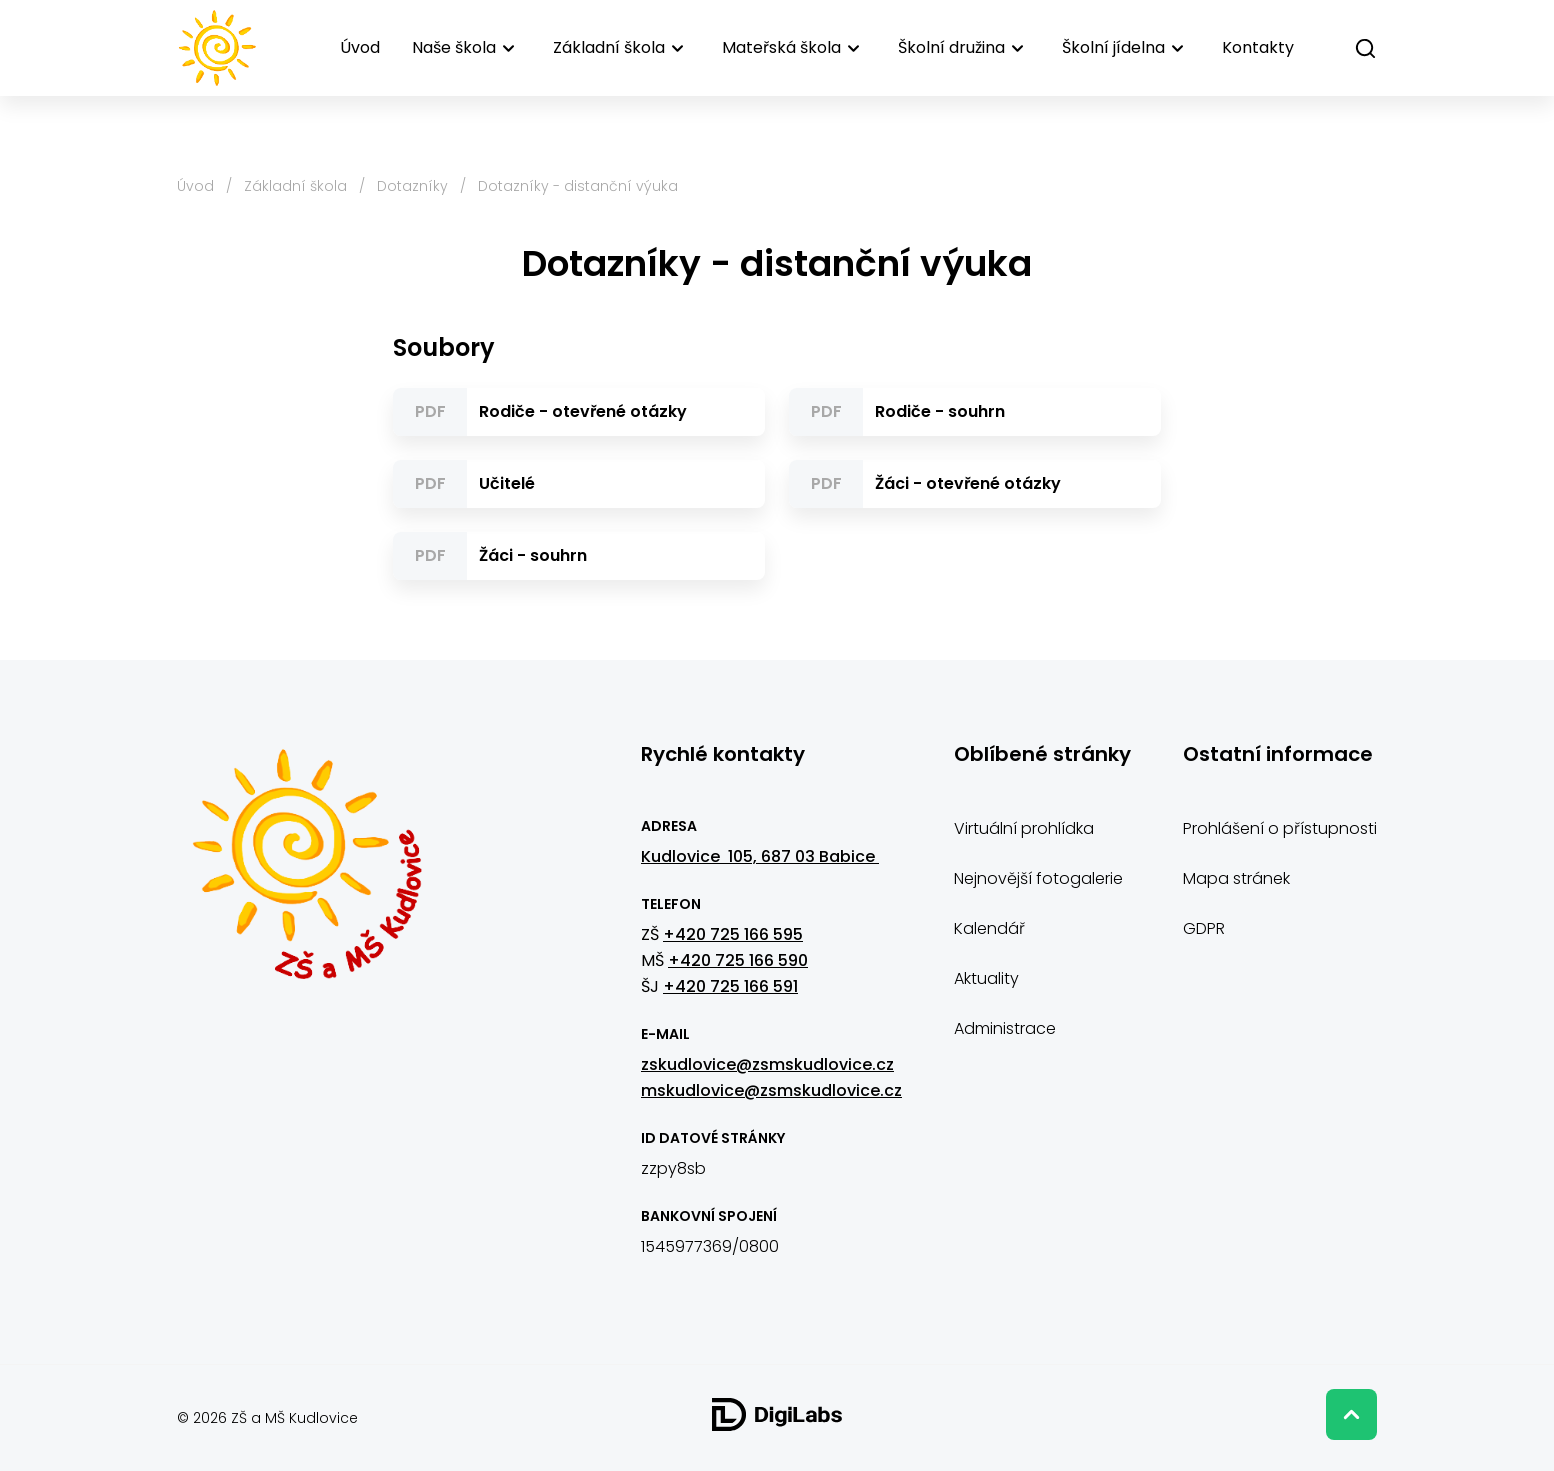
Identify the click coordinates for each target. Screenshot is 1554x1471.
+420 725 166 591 (730, 986)
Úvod (360, 47)
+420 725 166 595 (733, 934)
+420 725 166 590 (738, 960)
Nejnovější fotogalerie (1038, 878)
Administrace (1005, 1028)
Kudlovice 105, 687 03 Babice (760, 856)
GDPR (1204, 928)
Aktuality (986, 978)
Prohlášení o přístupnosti (1280, 828)
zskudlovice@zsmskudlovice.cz (767, 1064)
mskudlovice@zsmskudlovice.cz (771, 1090)
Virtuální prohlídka (1024, 828)
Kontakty (1258, 47)
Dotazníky (412, 186)
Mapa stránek (1236, 878)
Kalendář (989, 928)
